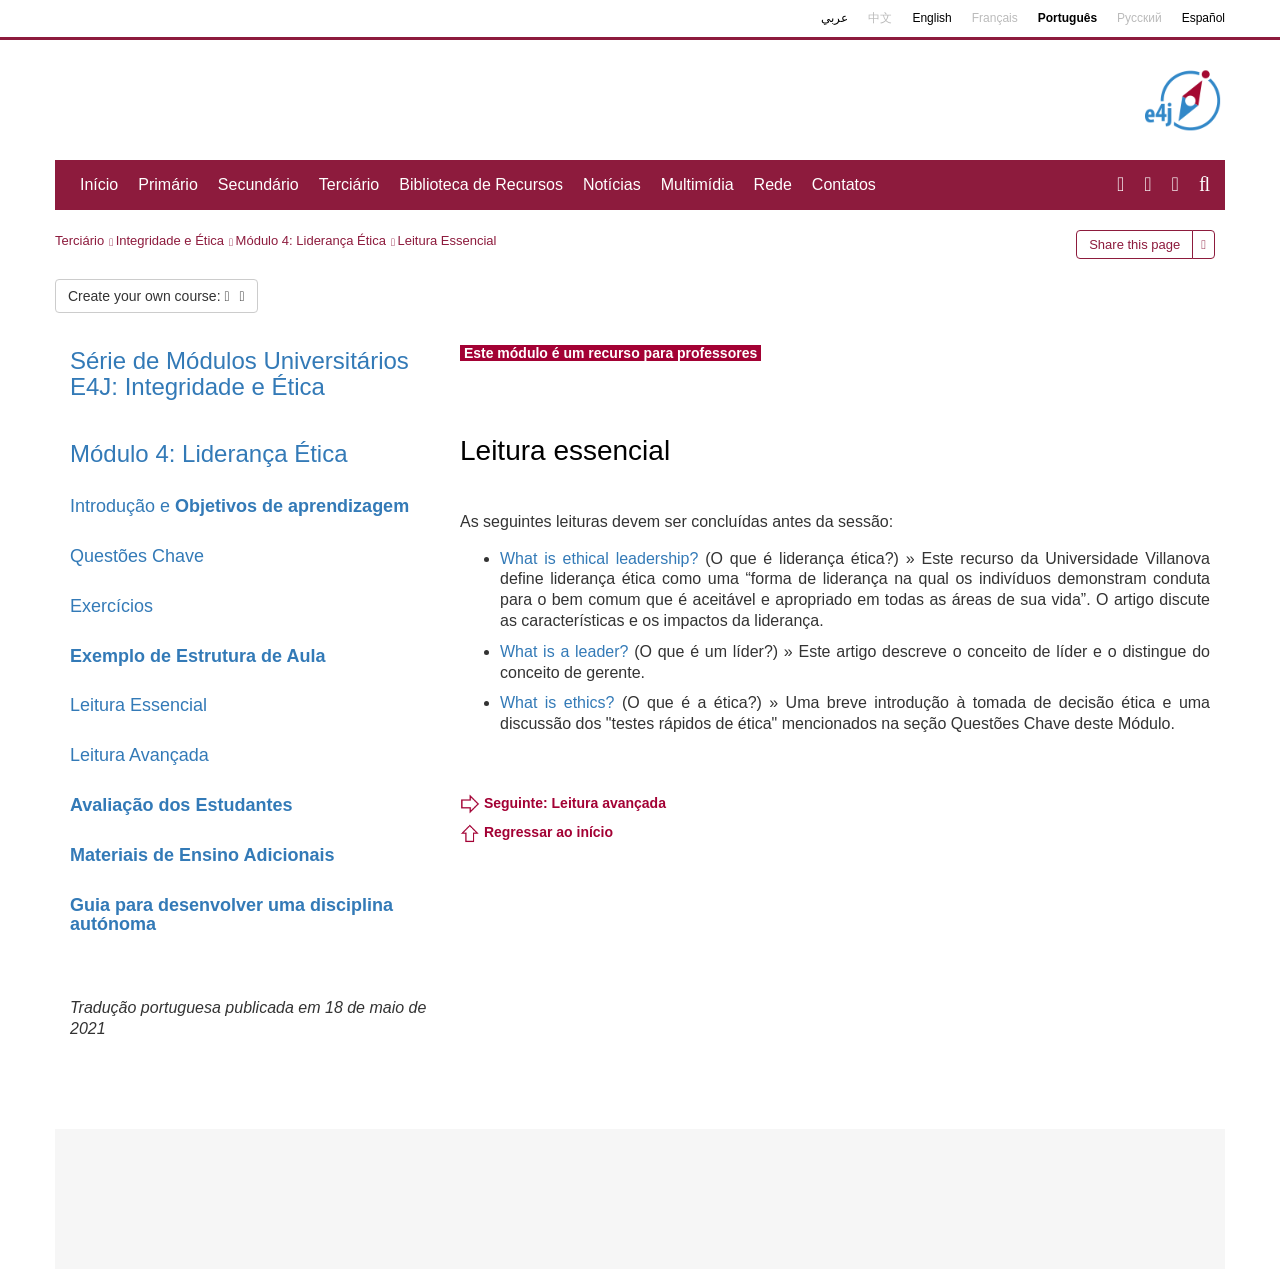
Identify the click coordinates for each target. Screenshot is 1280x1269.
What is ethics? (557, 702)
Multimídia (697, 184)
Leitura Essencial (446, 240)
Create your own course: (156, 296)
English (931, 18)
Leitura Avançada (139, 755)
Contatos (844, 184)
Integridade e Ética (170, 240)
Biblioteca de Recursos (481, 184)
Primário (168, 184)
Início (99, 184)
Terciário (349, 184)
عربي (834, 18)
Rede (773, 184)
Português (1067, 18)
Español (1203, 18)
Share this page (1134, 244)
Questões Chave (137, 556)
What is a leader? (564, 651)
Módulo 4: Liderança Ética (311, 240)
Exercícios (111, 606)
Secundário (258, 184)
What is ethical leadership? (599, 558)
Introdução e (239, 506)
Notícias (612, 184)
